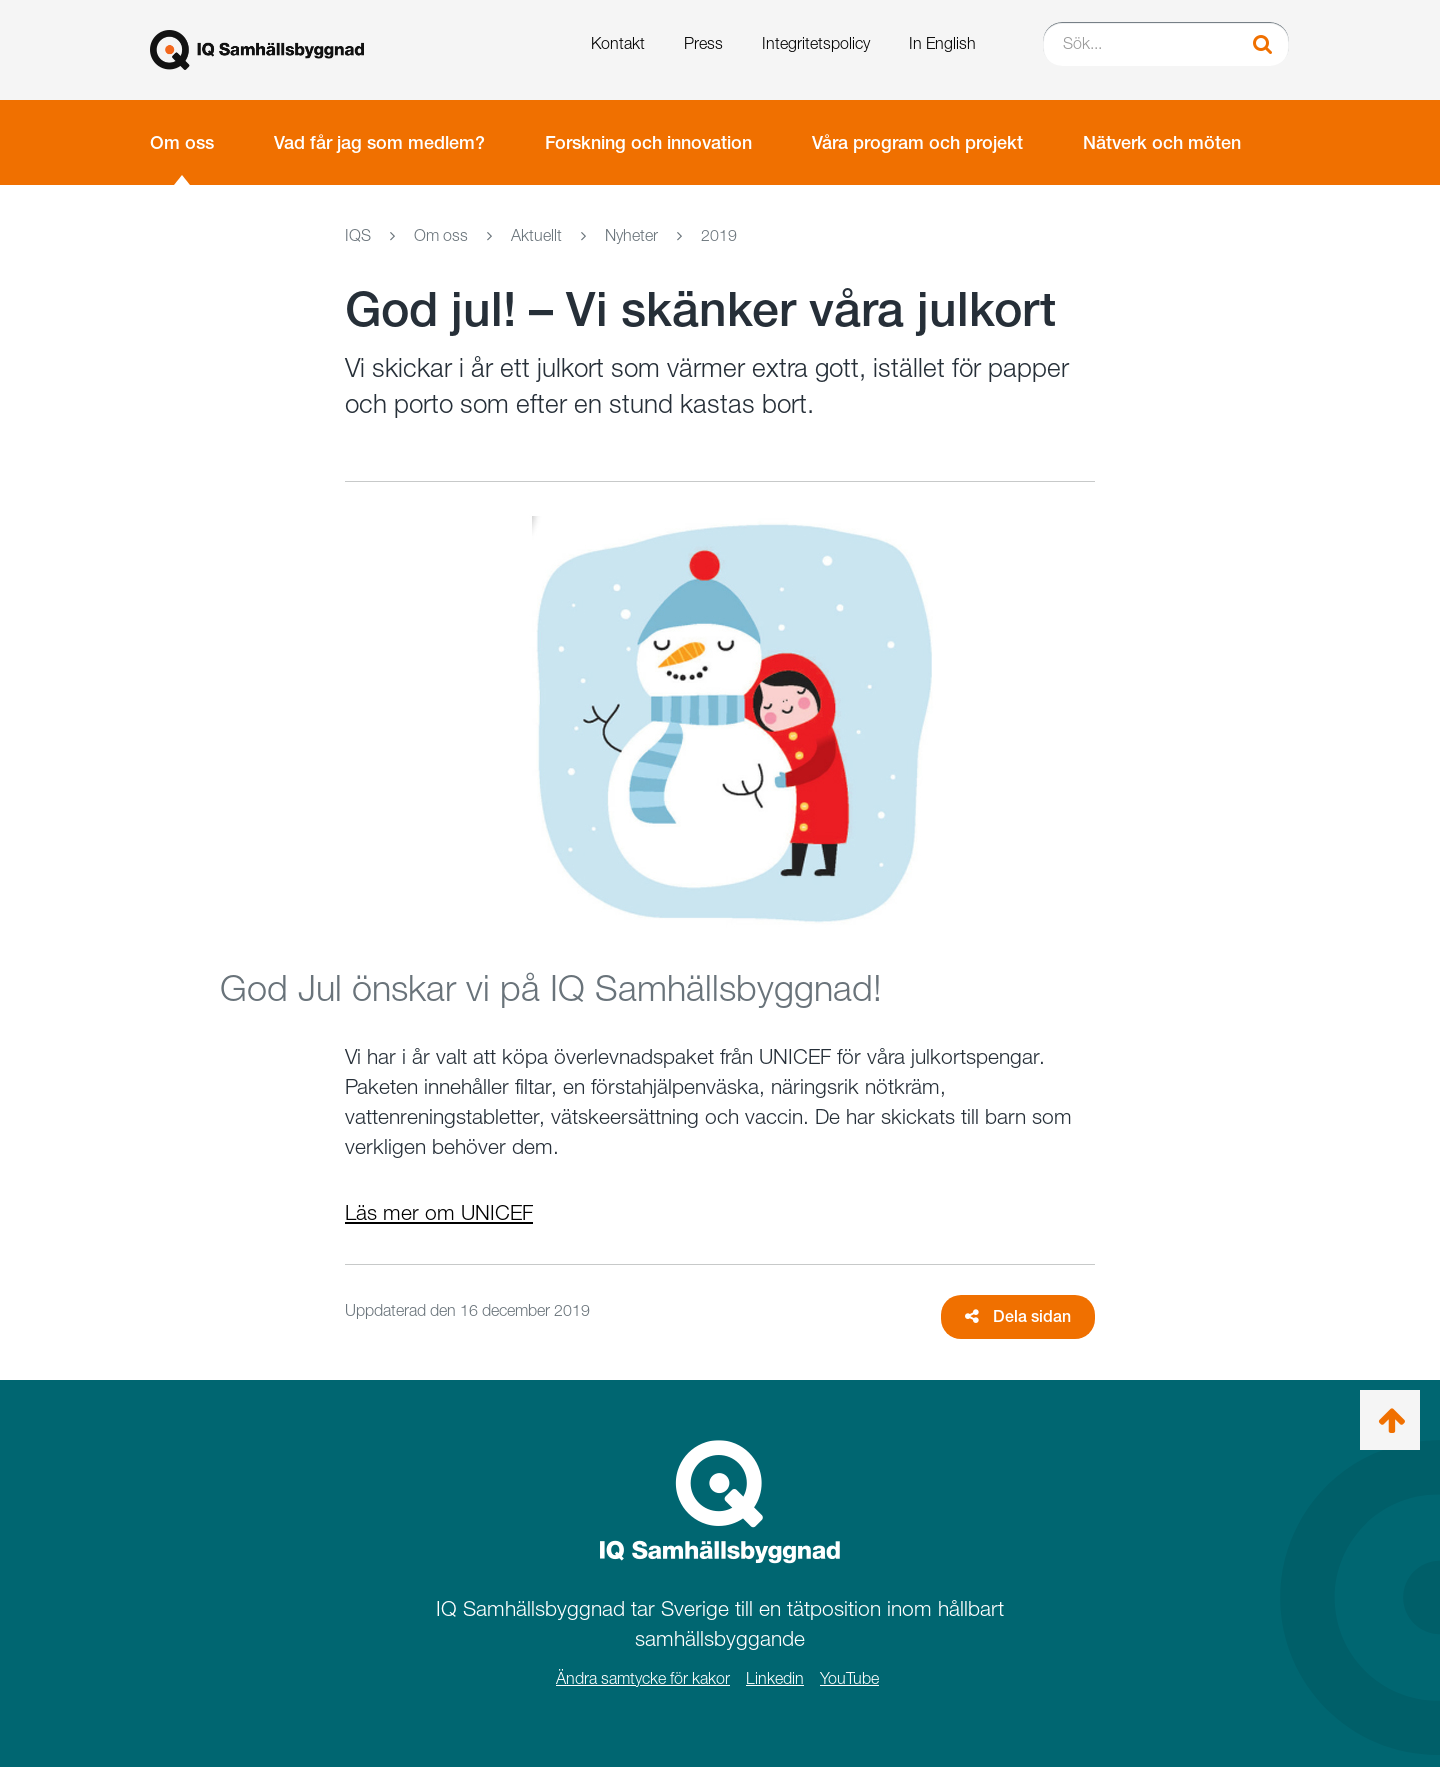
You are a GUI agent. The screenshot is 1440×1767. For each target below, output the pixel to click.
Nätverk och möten (1162, 142)
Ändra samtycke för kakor (643, 1678)
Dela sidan (1018, 1316)
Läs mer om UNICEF (439, 1212)
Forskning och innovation (648, 142)
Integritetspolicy (816, 43)
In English (942, 43)
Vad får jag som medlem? (379, 142)
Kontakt (618, 43)
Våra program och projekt (917, 142)
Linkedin (775, 1678)
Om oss (182, 142)
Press (703, 43)
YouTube (849, 1678)
